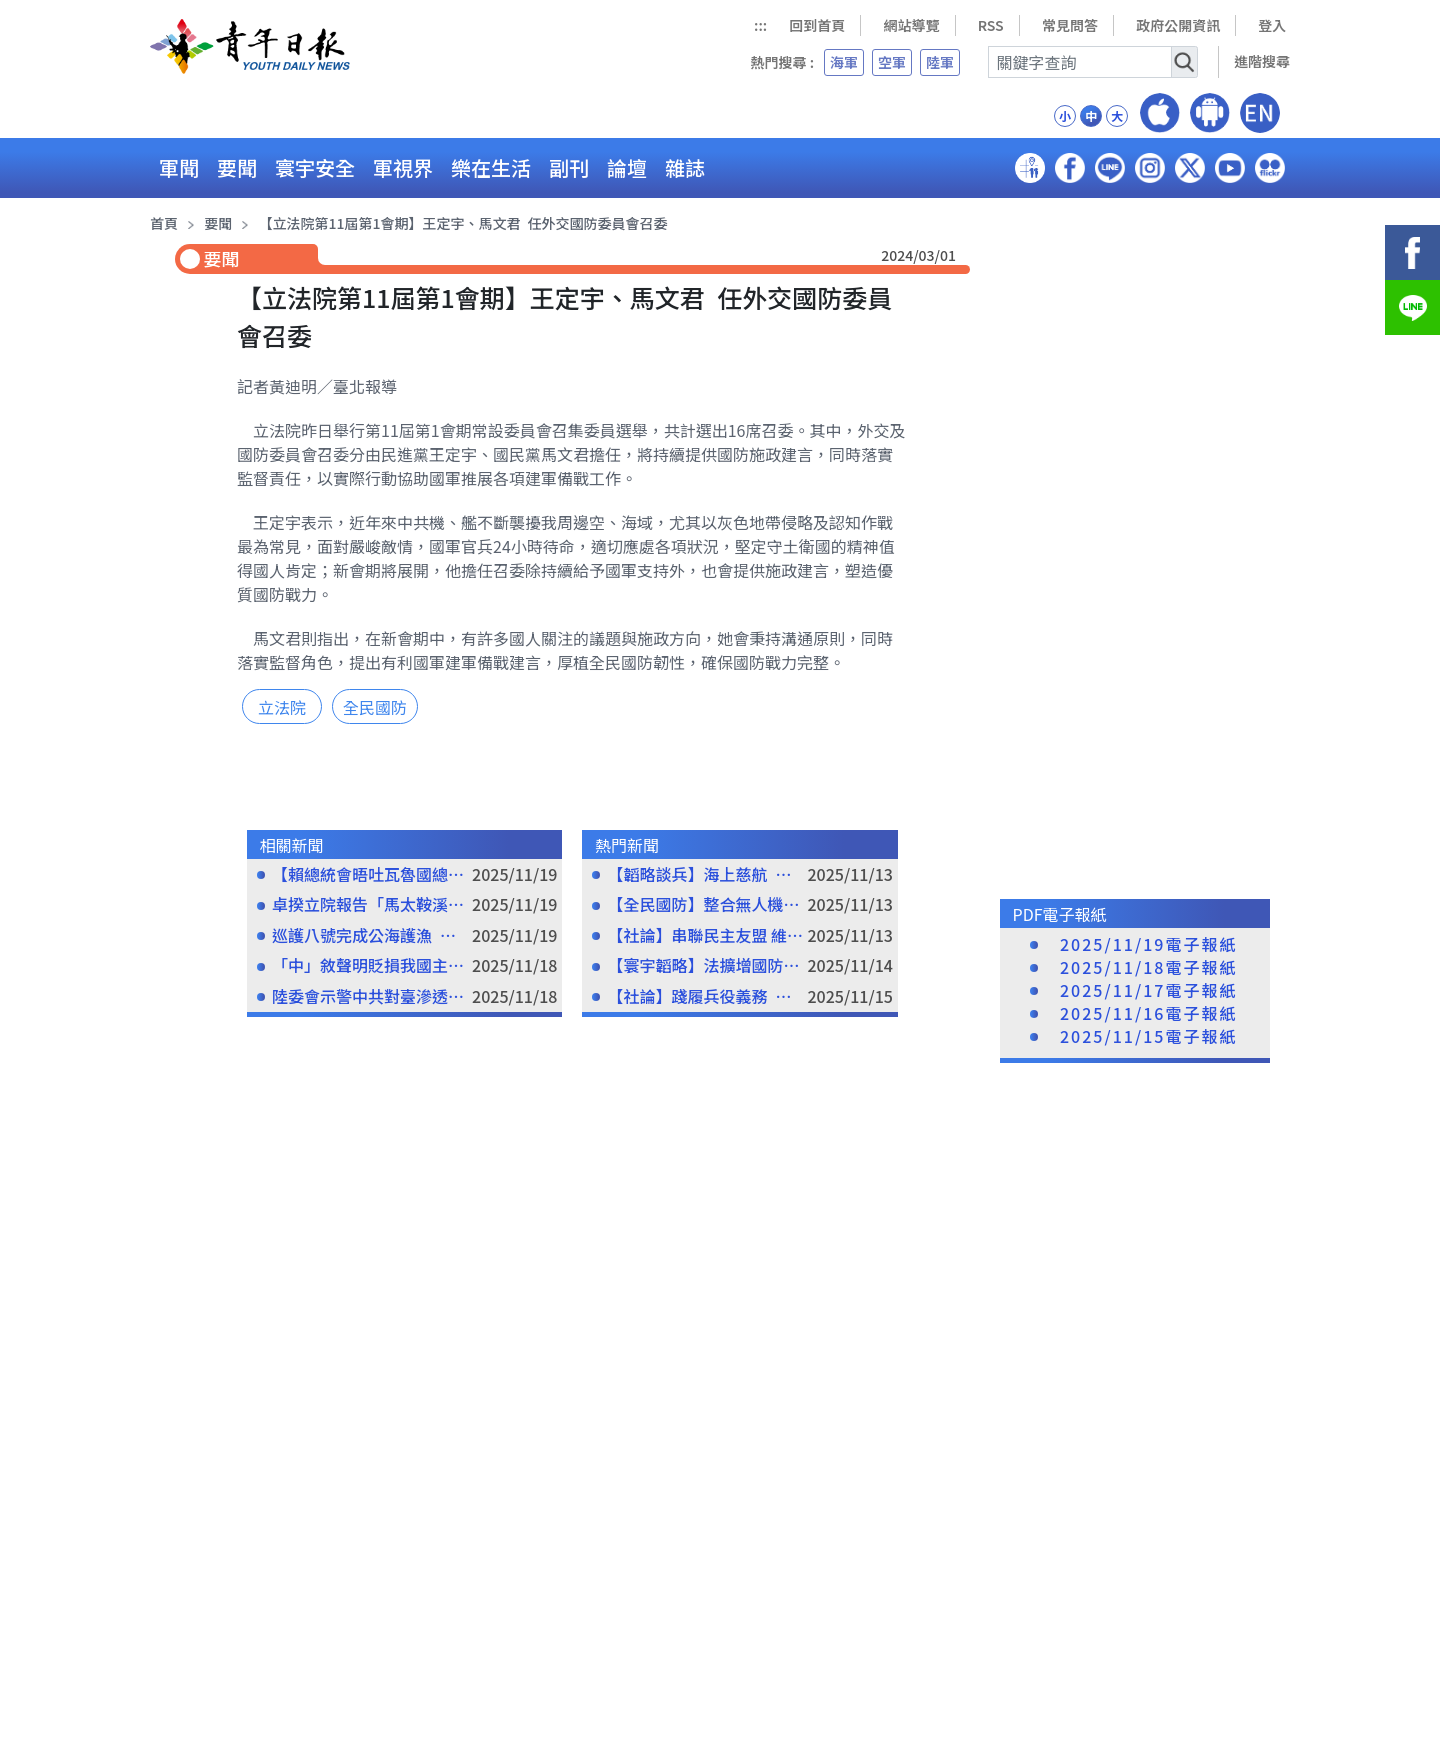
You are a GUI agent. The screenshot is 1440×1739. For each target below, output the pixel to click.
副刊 (569, 167)
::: (760, 25)
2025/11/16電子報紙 (1148, 1013)
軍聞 (179, 167)
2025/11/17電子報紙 (1148, 990)
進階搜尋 (1262, 61)
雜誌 (685, 167)
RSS (991, 25)
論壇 (627, 167)
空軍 (892, 62)
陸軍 (940, 62)
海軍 (844, 62)
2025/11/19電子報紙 (1148, 944)
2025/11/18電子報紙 (1148, 967)
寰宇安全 (315, 167)
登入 (1272, 25)
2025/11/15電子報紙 (1148, 1036)
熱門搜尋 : (782, 62)
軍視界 (403, 167)
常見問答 (1070, 25)
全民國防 (375, 707)
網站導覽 (912, 25)
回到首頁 (817, 25)
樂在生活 (491, 167)
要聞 (237, 167)
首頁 (164, 223)
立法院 (282, 707)
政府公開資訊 (1178, 25)
